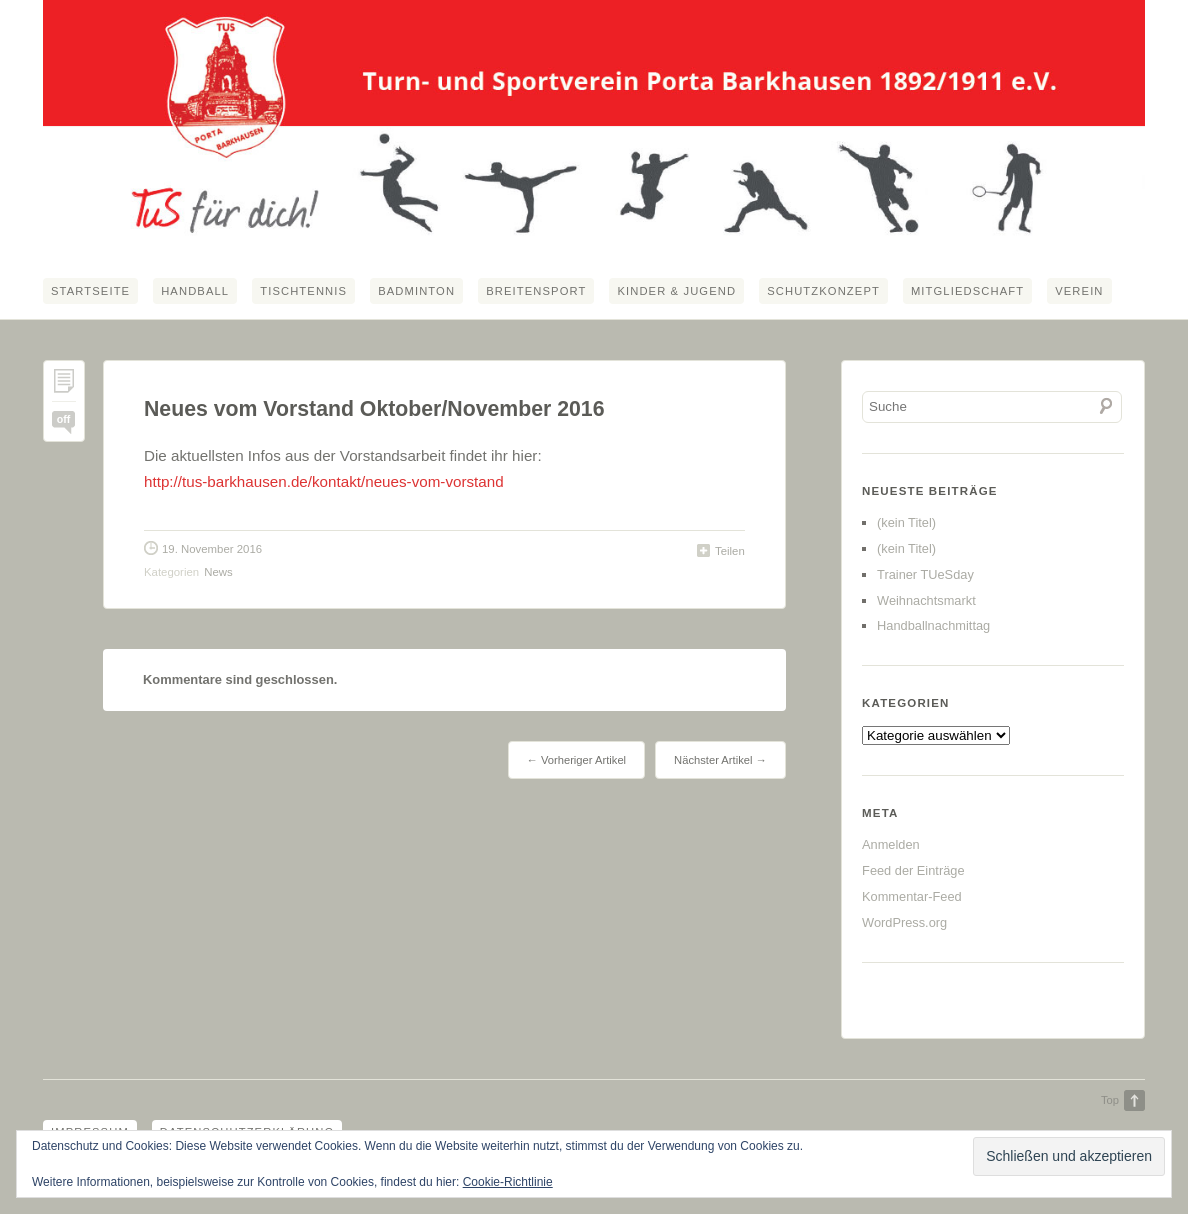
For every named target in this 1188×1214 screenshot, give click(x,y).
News (218, 572)
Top (1110, 1100)
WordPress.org (904, 922)
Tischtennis (303, 291)
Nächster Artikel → (720, 760)
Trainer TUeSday (925, 574)
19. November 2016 (212, 549)
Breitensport (536, 291)
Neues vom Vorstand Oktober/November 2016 (374, 409)
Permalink (64, 385)
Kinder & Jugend (676, 291)
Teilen (730, 551)
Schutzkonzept (823, 291)
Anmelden (891, 844)
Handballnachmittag (933, 625)
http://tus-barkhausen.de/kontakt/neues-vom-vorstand (324, 481)
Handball (195, 291)
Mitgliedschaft (967, 291)
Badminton (416, 291)
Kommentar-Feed (912, 896)
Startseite (90, 291)
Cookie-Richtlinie (508, 1182)
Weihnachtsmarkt (926, 600)
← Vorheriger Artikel (576, 760)
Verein (1079, 291)
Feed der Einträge (913, 870)
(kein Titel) (906, 522)
